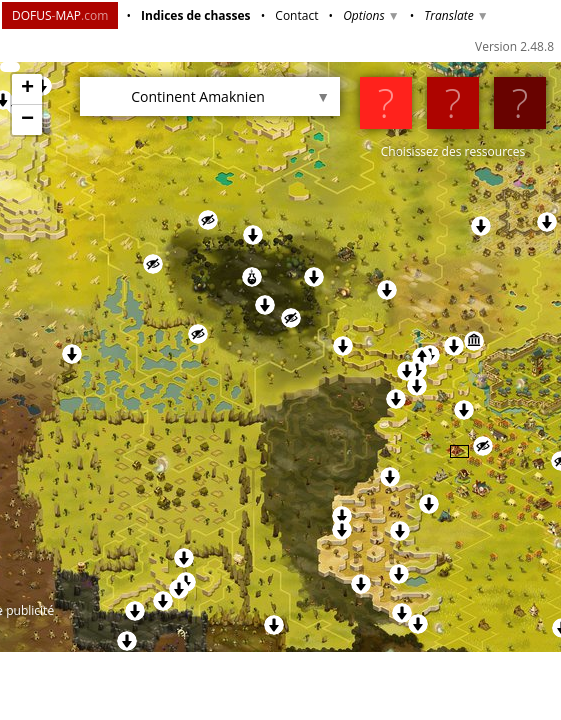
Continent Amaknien (198, 96)
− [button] (27, 120)
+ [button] (27, 89)
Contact (296, 15)
